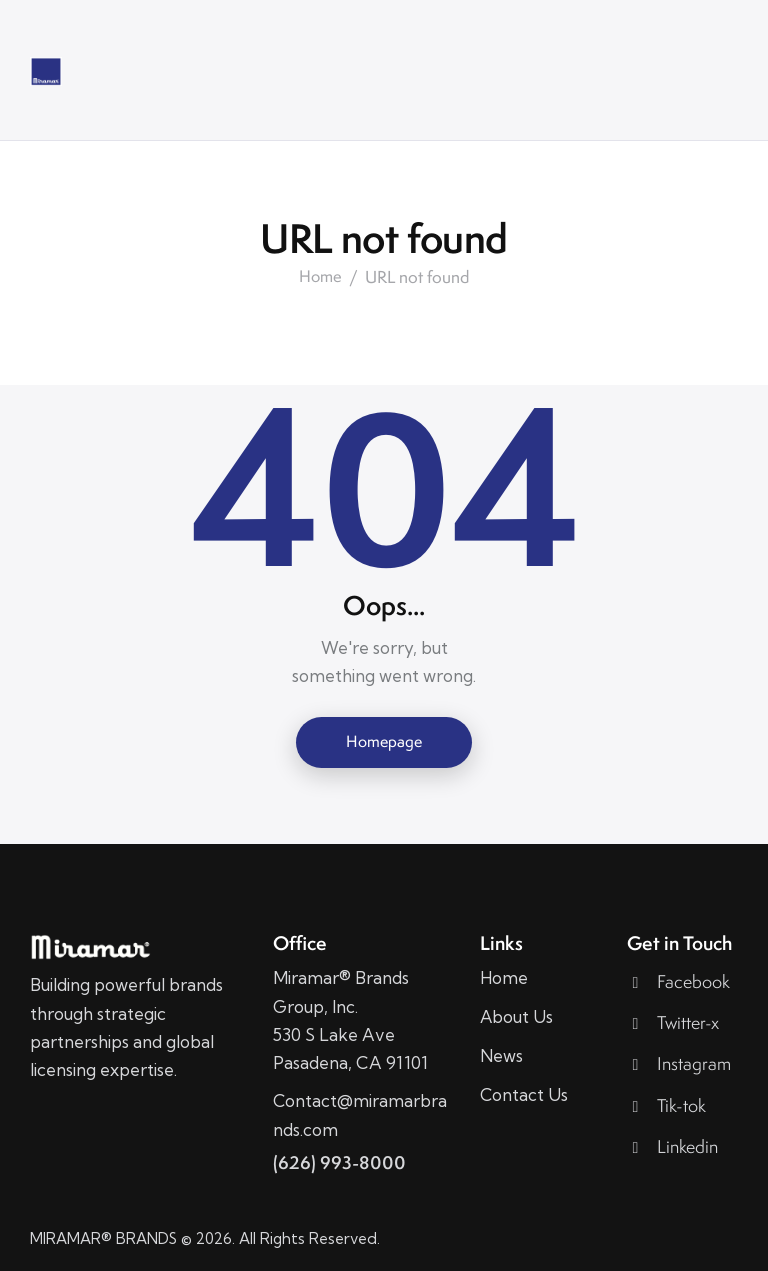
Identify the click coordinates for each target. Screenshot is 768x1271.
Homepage (384, 741)
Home (320, 277)
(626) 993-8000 (339, 1162)
